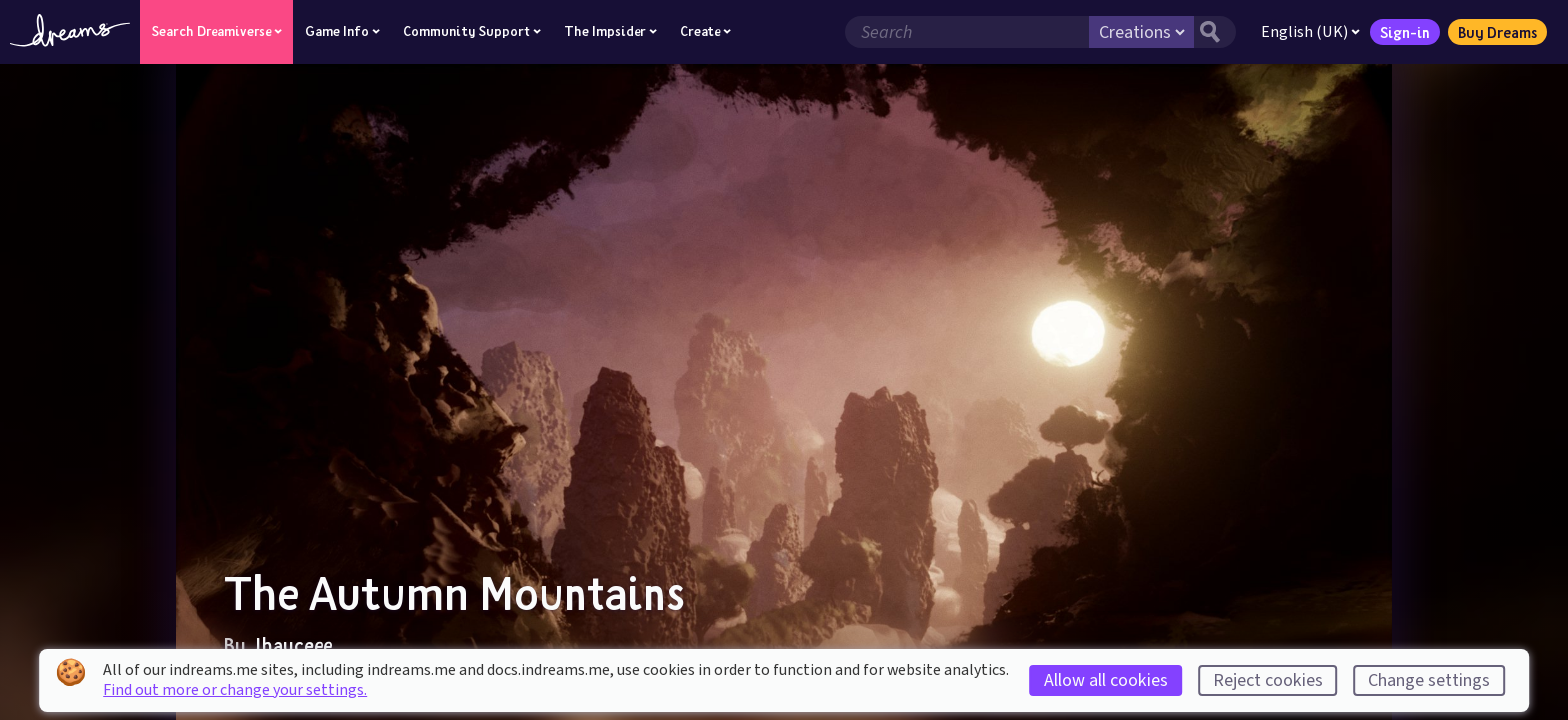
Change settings (1429, 680)
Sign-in (1405, 32)
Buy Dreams (1497, 32)
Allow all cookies (1106, 680)
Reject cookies (1268, 680)
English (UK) (1310, 32)
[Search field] (967, 32)
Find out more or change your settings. (235, 690)
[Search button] (1215, 32)
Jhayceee (291, 645)
